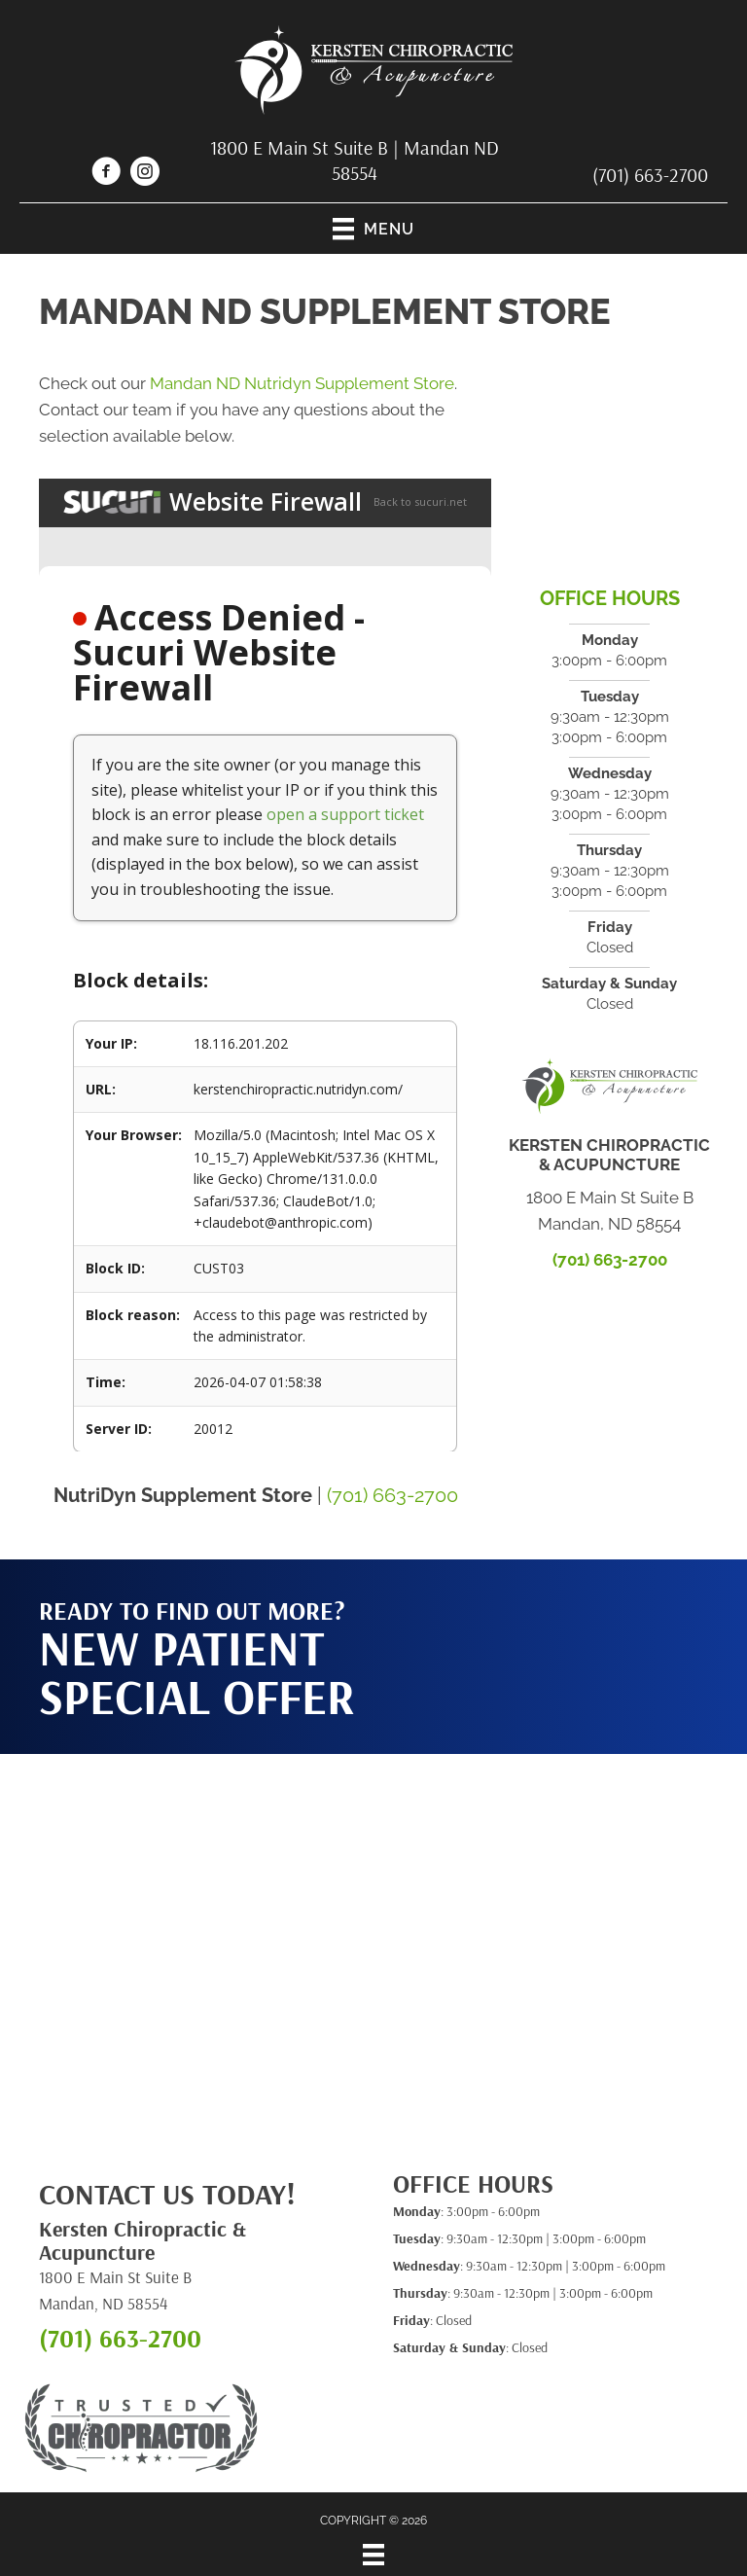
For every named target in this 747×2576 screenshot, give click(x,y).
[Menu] (373, 2554)
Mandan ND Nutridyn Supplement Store (302, 383)
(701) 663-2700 (650, 174)
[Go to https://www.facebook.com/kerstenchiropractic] (106, 174)
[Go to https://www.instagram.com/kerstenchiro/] (145, 174)
